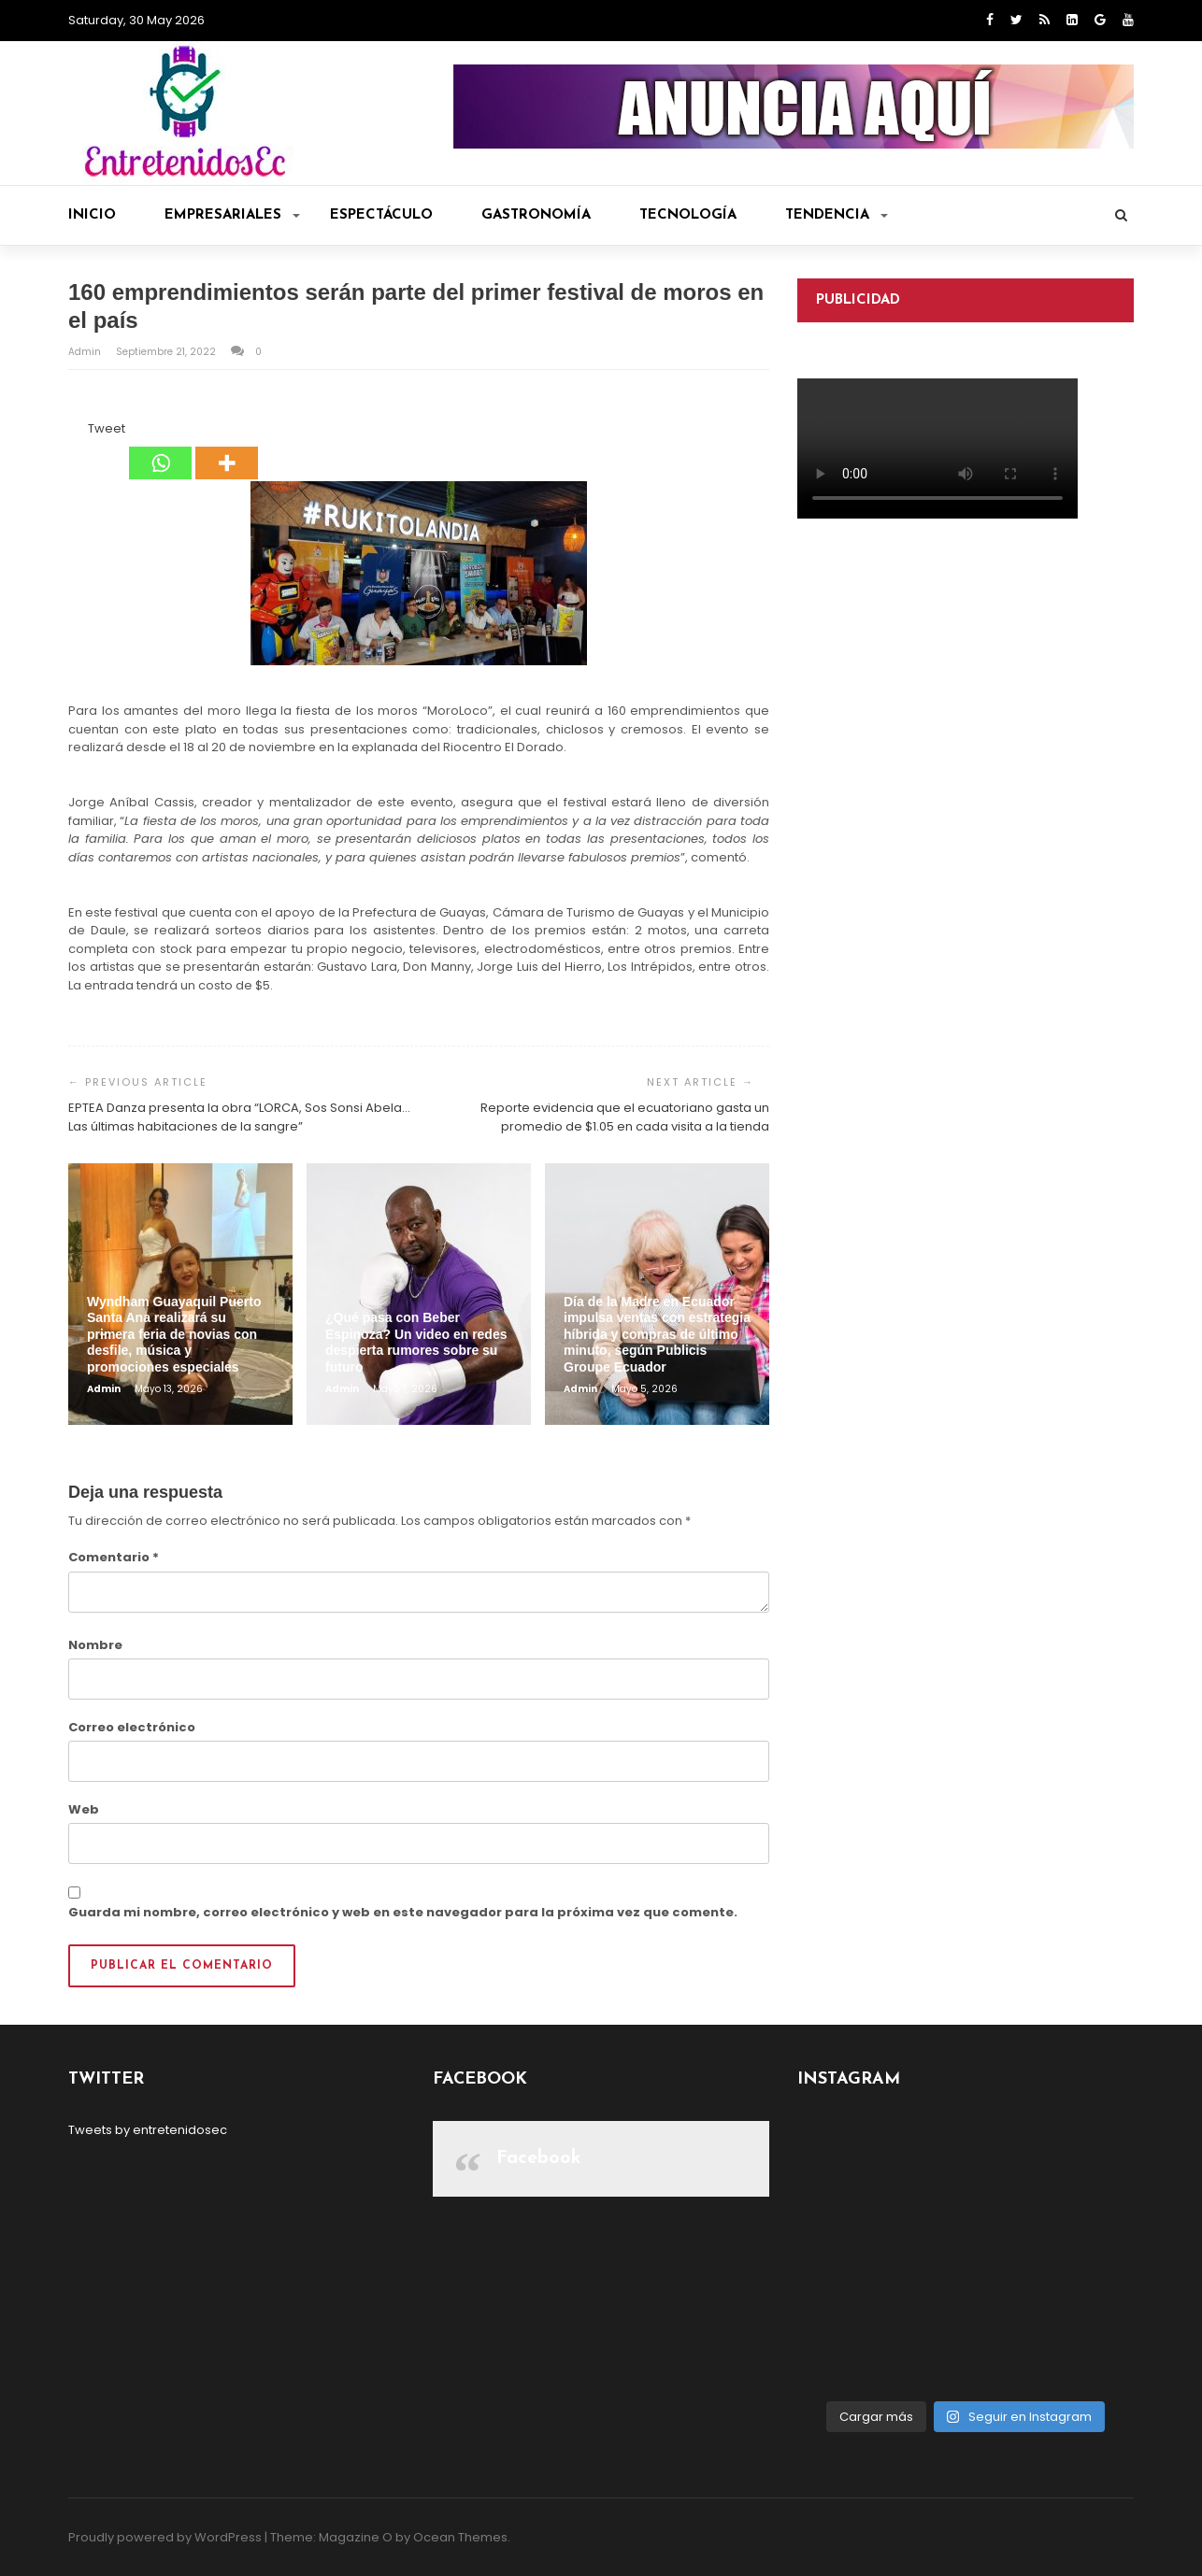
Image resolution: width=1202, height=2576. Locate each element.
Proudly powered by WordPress (165, 2537)
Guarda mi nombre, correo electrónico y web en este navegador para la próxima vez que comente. (402, 1912)
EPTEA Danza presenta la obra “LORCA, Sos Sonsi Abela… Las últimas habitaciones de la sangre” (239, 1117)
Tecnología (688, 215)
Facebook (538, 2158)
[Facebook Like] (77, 432)
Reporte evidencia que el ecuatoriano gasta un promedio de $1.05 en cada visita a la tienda (624, 1117)
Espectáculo (381, 215)
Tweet (106, 428)
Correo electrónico (131, 1727)
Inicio (92, 215)
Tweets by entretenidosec (147, 2130)
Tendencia (836, 215)
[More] (226, 449)
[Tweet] (82, 432)
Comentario (113, 1557)
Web (83, 1809)
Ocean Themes (460, 2537)
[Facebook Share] (71, 432)
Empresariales (232, 215)
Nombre (95, 1645)
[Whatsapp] (160, 449)
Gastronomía (536, 215)
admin (86, 352)
